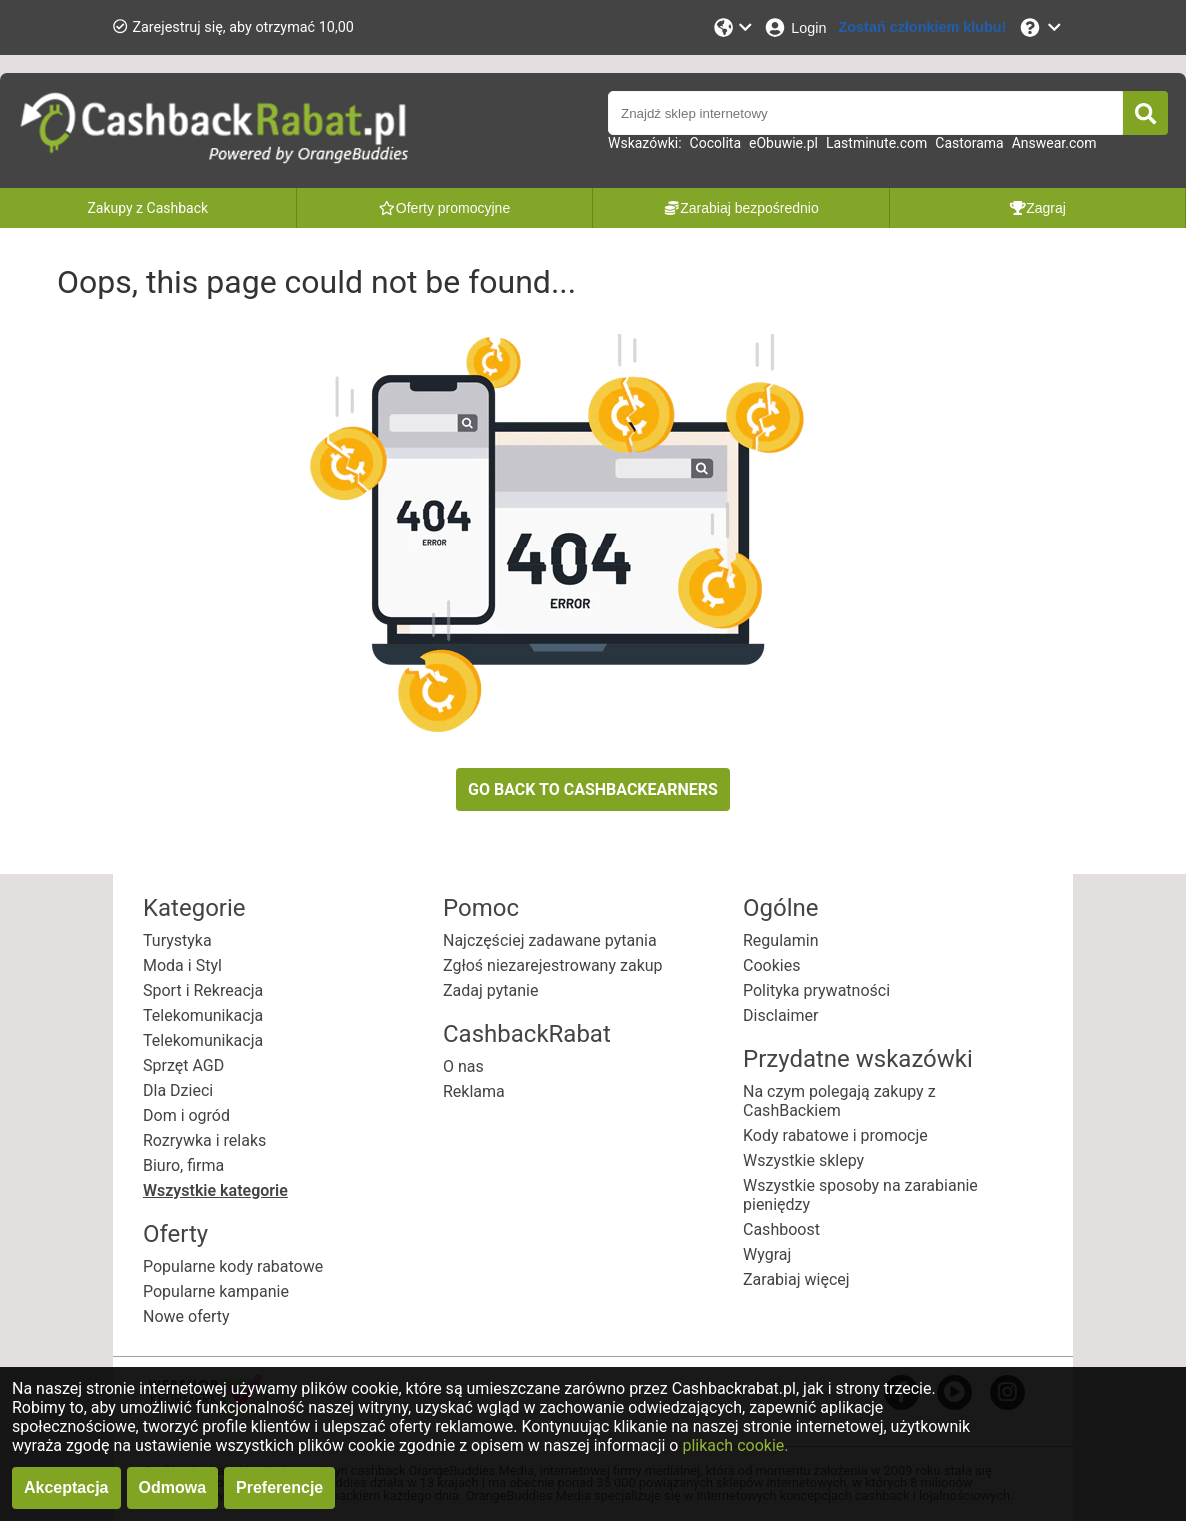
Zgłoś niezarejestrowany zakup (553, 965)
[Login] (794, 27)
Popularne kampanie (216, 1291)
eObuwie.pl (783, 143)
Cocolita (715, 143)
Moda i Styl (182, 965)
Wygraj (767, 1254)
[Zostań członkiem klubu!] (923, 27)
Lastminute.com (876, 143)
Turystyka (177, 940)
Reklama (474, 1091)
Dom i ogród (186, 1115)
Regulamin (781, 940)
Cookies (771, 965)
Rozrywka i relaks (204, 1140)
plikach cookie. (735, 1445)
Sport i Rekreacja (203, 990)
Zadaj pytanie (490, 990)
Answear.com (1054, 143)
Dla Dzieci (178, 1090)
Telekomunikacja (203, 1015)
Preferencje (279, 1487)
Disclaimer (780, 1015)
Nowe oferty (186, 1316)
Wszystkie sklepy (803, 1160)
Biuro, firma (183, 1165)
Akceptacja (66, 1487)
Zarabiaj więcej (796, 1279)
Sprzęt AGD (183, 1065)
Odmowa (173, 1487)
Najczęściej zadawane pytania (550, 940)
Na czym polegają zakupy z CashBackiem (839, 1101)
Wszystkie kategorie (215, 1190)
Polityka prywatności (816, 990)
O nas (463, 1066)
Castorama (969, 143)
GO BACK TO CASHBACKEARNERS (593, 789)
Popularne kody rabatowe (233, 1266)
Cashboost (781, 1229)
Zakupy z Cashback (147, 208)
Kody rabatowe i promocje (835, 1135)
